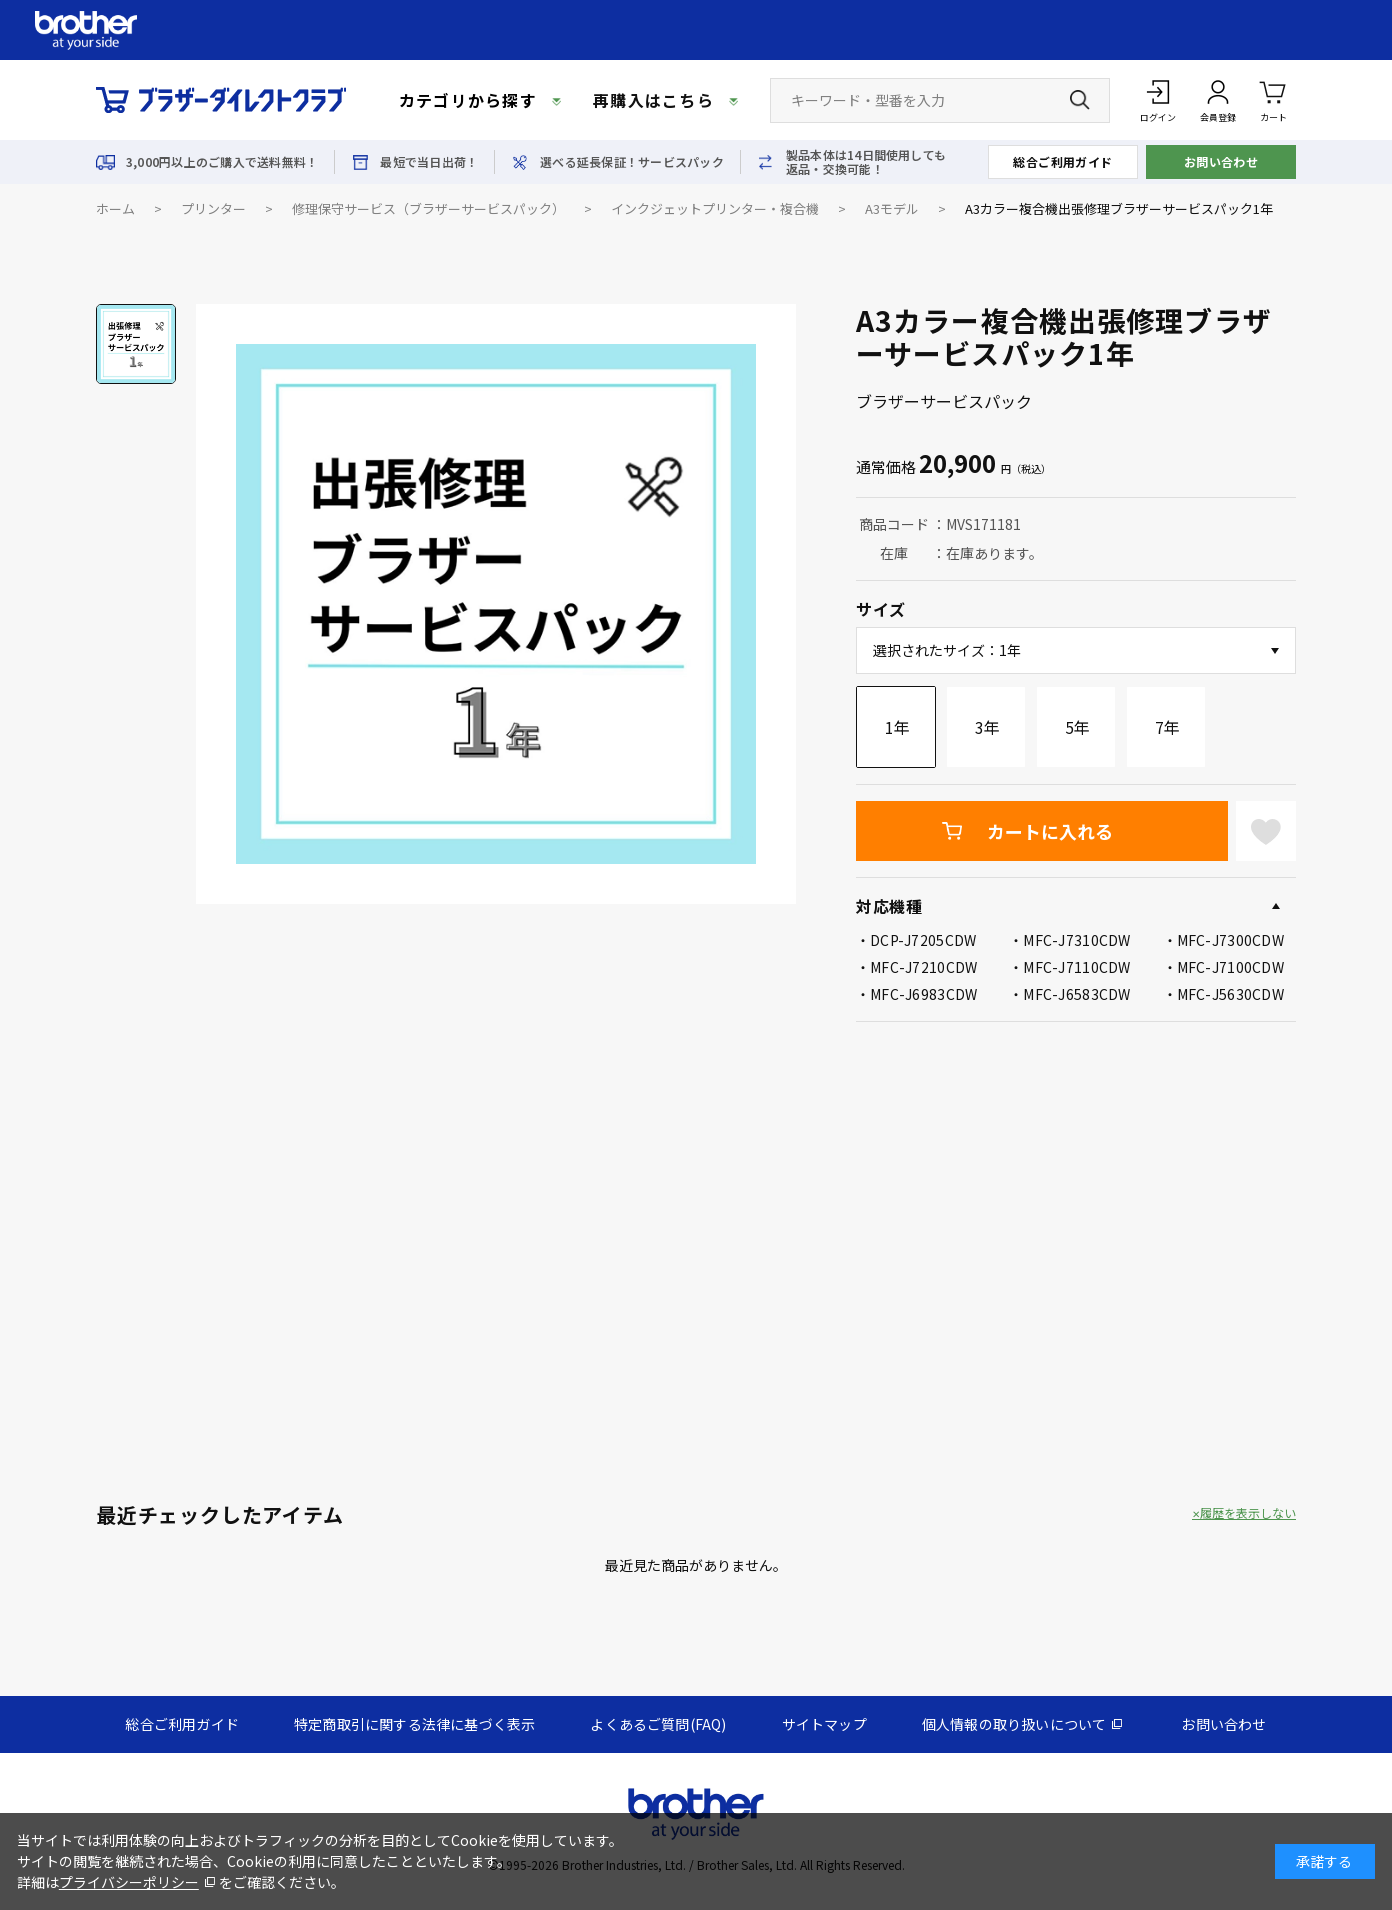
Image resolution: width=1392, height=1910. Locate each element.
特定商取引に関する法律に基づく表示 (414, 1724)
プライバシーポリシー (129, 1882)
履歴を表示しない (1248, 1513)
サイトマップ (824, 1724)
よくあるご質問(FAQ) (658, 1724)
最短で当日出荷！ (429, 162)
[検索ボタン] (1080, 100)
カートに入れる (1050, 831)
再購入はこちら (653, 100)
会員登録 (1218, 117)
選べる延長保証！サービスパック (632, 162)
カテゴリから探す (468, 100)
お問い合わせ (1221, 161)
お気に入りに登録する (1266, 831)
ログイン (1158, 117)
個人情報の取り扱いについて (1014, 1724)
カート (1273, 99)
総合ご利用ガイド (1063, 161)
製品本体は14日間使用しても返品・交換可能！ (866, 162)
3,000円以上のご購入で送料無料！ (222, 162)
